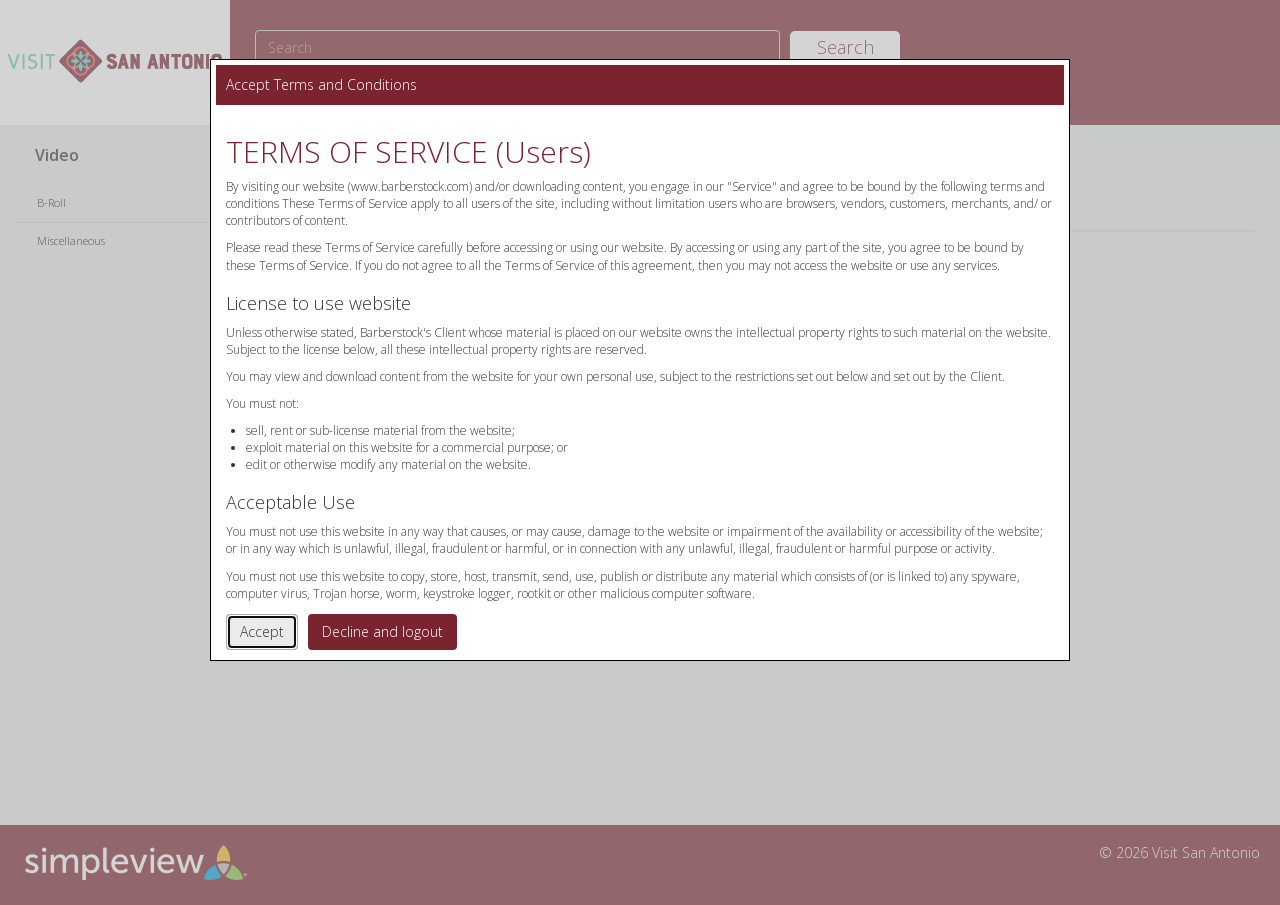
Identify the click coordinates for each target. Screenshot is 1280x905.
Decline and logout (382, 631)
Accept (262, 631)
